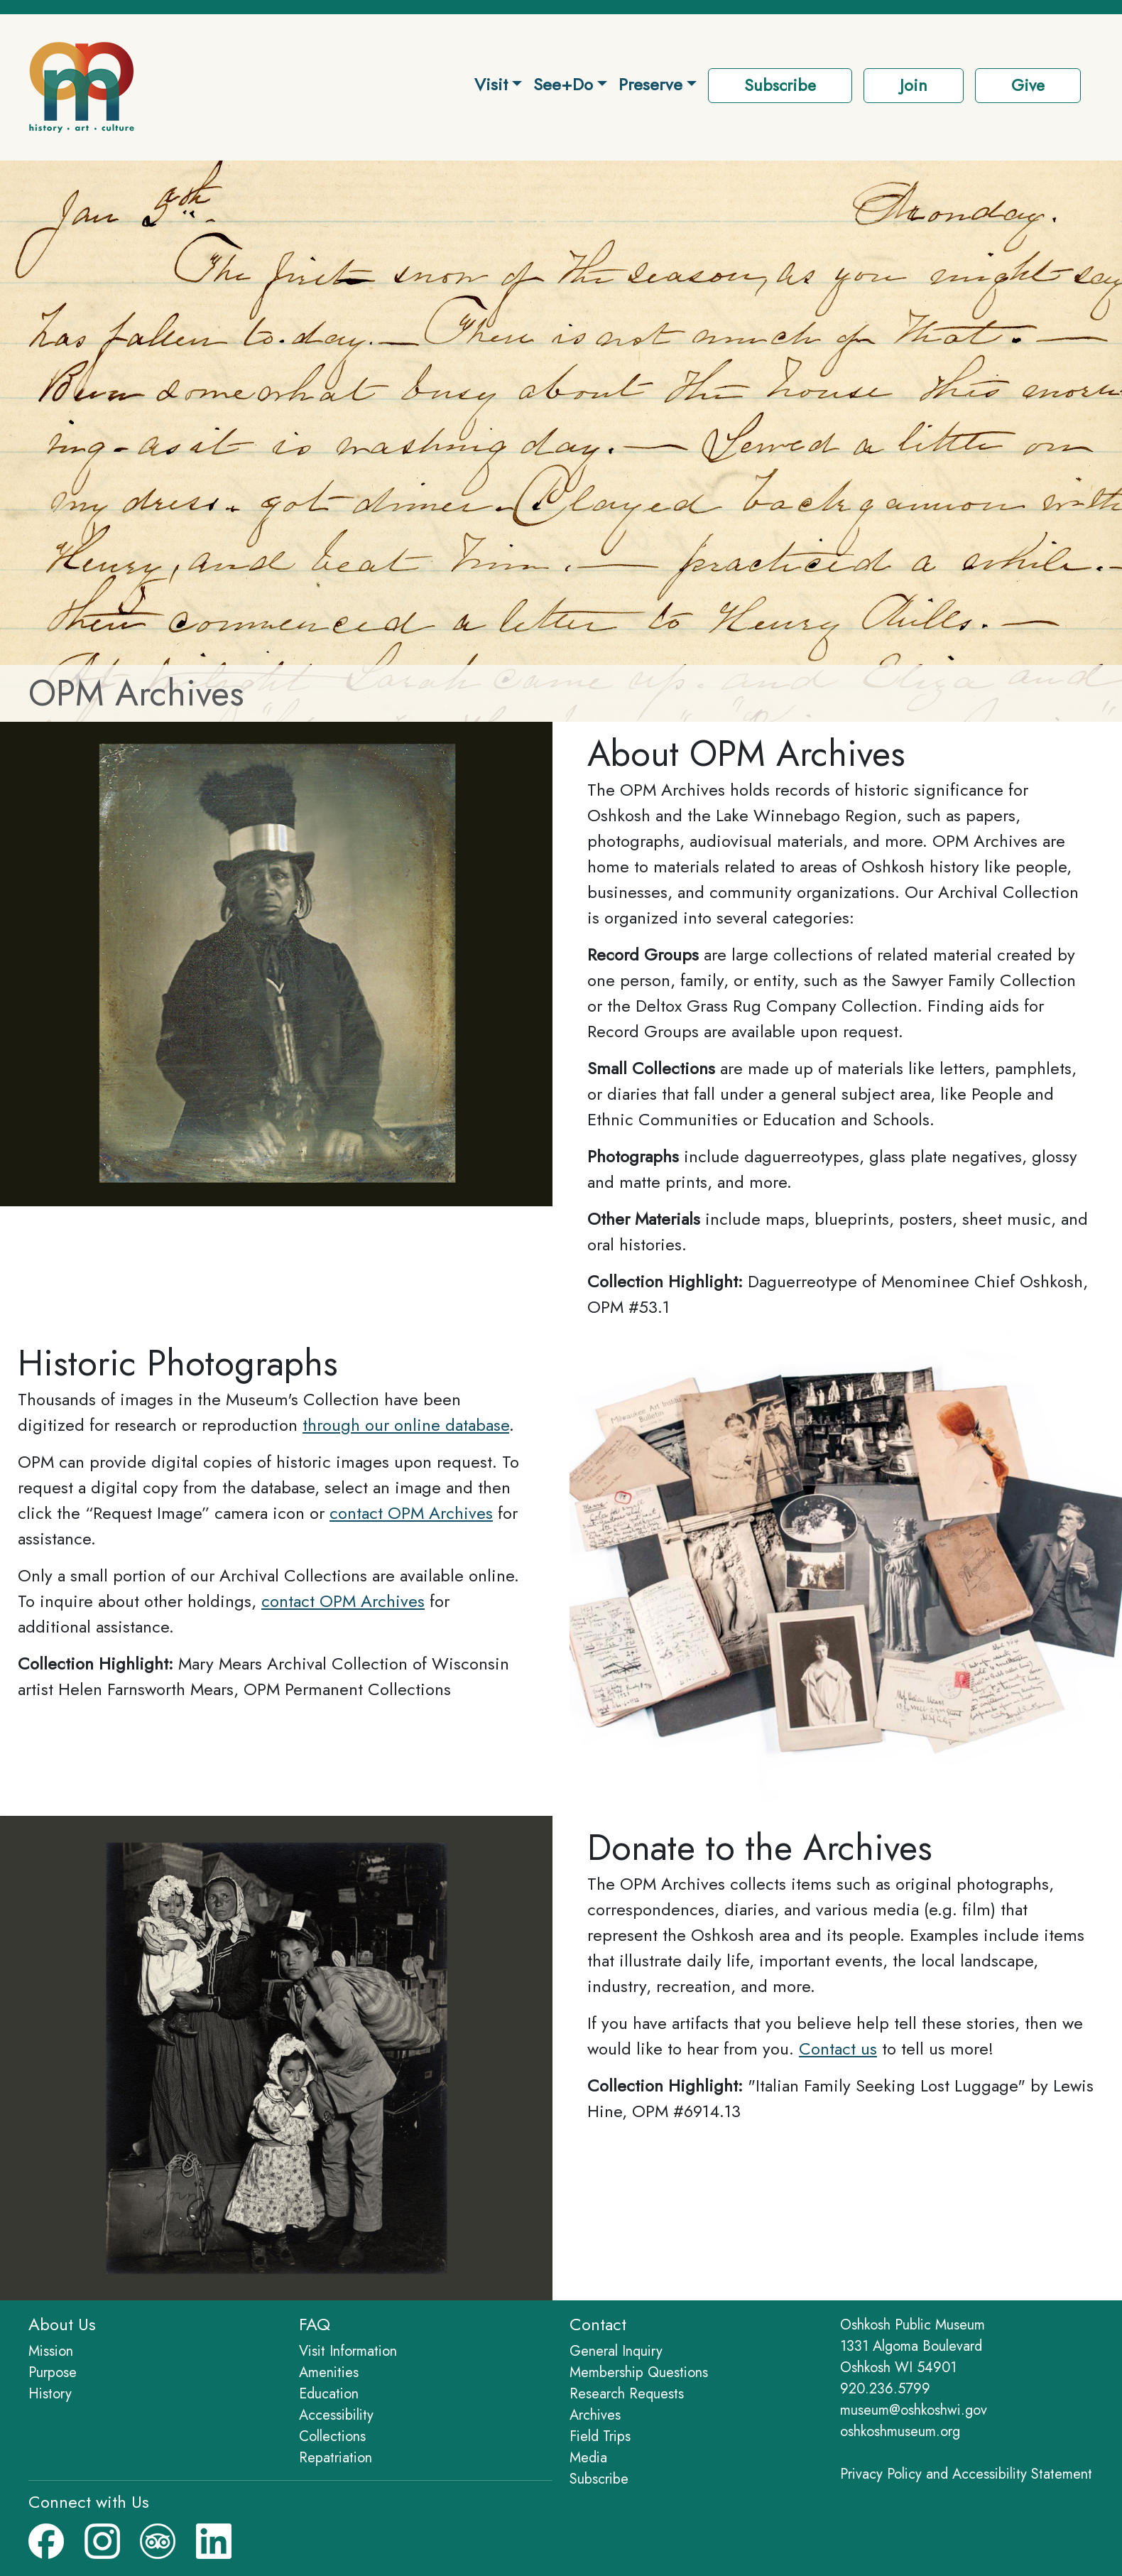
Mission (50, 2351)
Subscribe (599, 2479)
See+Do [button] (563, 84)
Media (588, 2457)
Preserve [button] (650, 84)
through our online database (406, 1424)
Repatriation (335, 2457)
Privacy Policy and (966, 2474)
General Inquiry (616, 2351)
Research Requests (627, 2393)
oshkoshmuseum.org (900, 2431)
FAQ (314, 2324)
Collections (332, 2436)
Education (329, 2393)
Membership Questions (639, 2372)
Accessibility (336, 2415)
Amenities (329, 2372)
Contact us (838, 2048)
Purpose (52, 2372)
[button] (913, 87)
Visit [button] (491, 84)
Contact (598, 2324)
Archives (595, 2415)
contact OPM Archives (411, 1512)
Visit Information (348, 2351)
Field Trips (600, 2436)
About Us (62, 2324)
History (50, 2393)
